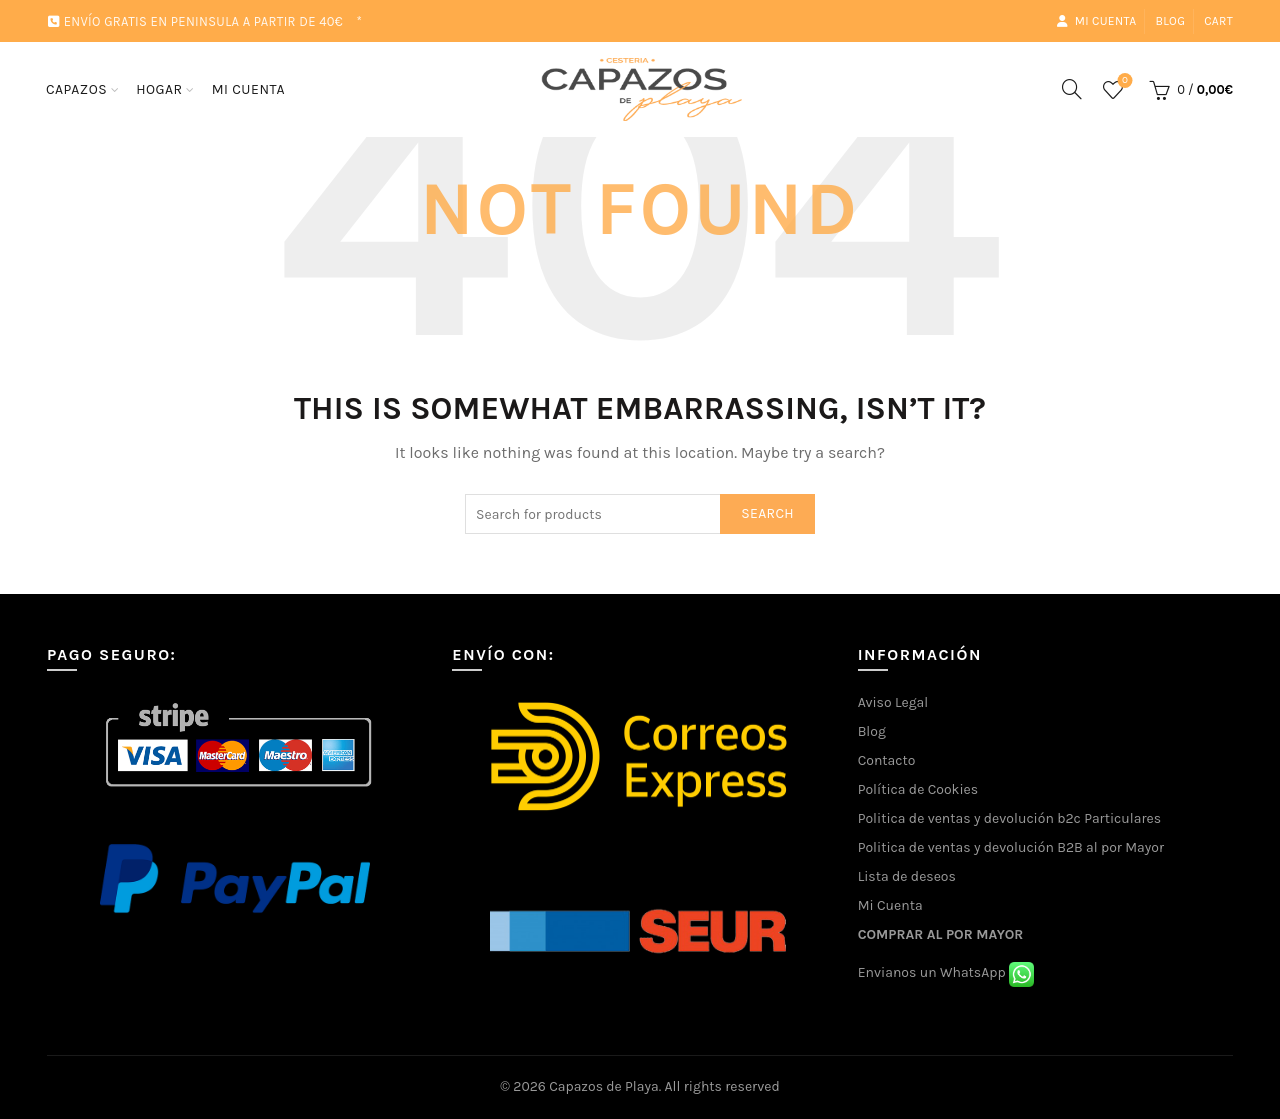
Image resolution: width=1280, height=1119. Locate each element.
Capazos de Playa (604, 1086)
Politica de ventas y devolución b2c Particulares (1009, 818)
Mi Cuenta (890, 905)
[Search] (1072, 89)
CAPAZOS (76, 89)
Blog (1170, 21)
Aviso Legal (893, 702)
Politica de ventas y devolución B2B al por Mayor (1011, 847)
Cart (1218, 21)
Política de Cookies (918, 789)
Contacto (887, 760)
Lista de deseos (907, 876)
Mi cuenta (1096, 21)
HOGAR (159, 89)
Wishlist (1122, 81)
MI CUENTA (248, 89)
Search (767, 513)
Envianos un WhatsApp (946, 972)
